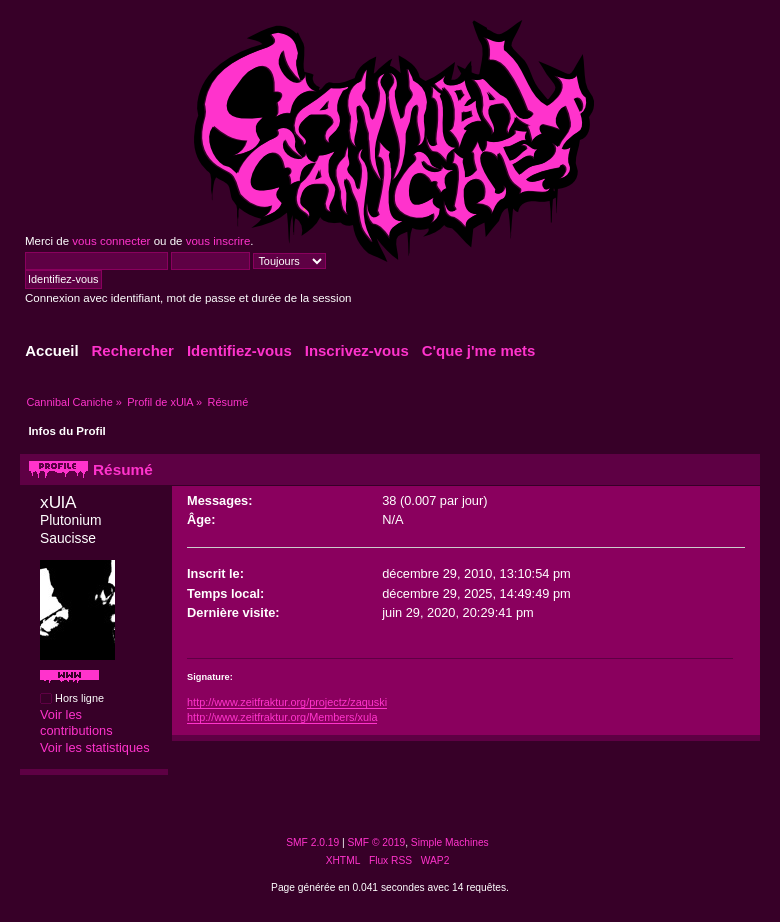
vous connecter (111, 241)
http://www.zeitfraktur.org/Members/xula (282, 717)
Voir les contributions (76, 723)
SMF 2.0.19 (312, 842)
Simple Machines (450, 842)
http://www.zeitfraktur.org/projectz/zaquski (287, 702)
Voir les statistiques (95, 747)
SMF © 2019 (377, 842)
